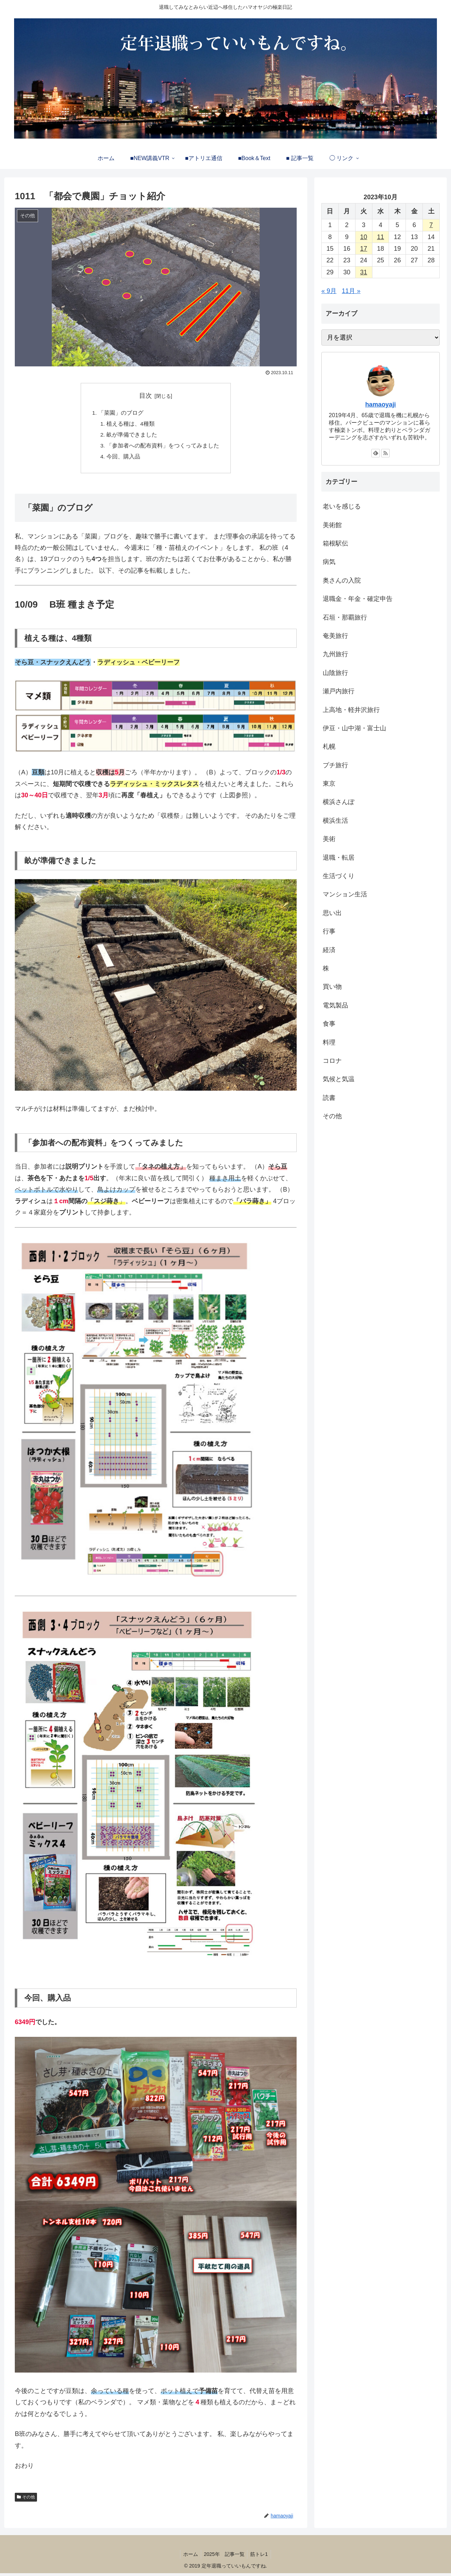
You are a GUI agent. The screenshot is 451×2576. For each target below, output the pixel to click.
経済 (329, 950)
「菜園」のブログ (120, 413)
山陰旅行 (335, 672)
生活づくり (338, 875)
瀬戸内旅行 (338, 691)
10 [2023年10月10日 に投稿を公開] (363, 236)
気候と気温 (338, 1079)
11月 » (351, 290)
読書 (329, 1097)
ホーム (189, 2556)
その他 (28, 2499)
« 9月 (328, 290)
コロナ (332, 1060)
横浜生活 (335, 820)
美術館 (332, 525)
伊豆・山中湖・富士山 (354, 728)
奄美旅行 (335, 635)
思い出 (332, 912)
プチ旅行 (335, 765)
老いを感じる (342, 506)
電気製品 (335, 1005)
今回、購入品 (123, 459)
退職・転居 (338, 857)
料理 (329, 1042)
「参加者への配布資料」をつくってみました (162, 447)
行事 (329, 931)
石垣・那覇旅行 (345, 617)
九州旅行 (335, 654)
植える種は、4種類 (130, 424)
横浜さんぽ (338, 801)
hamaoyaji (380, 404)
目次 (145, 395)
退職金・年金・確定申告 (358, 598)
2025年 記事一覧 (224, 2556)
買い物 (332, 986)
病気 (329, 561)
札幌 (329, 746)
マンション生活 (345, 894)
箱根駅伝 (335, 543)
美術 (329, 838)
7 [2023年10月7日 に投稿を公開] (431, 225)
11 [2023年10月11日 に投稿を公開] (380, 236)
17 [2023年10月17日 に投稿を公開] (363, 248)
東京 (329, 783)
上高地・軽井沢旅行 (351, 709)
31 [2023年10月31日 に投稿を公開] (363, 272)
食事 (329, 1023)
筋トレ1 (261, 2556)
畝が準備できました (131, 436)
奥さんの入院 (342, 580)
